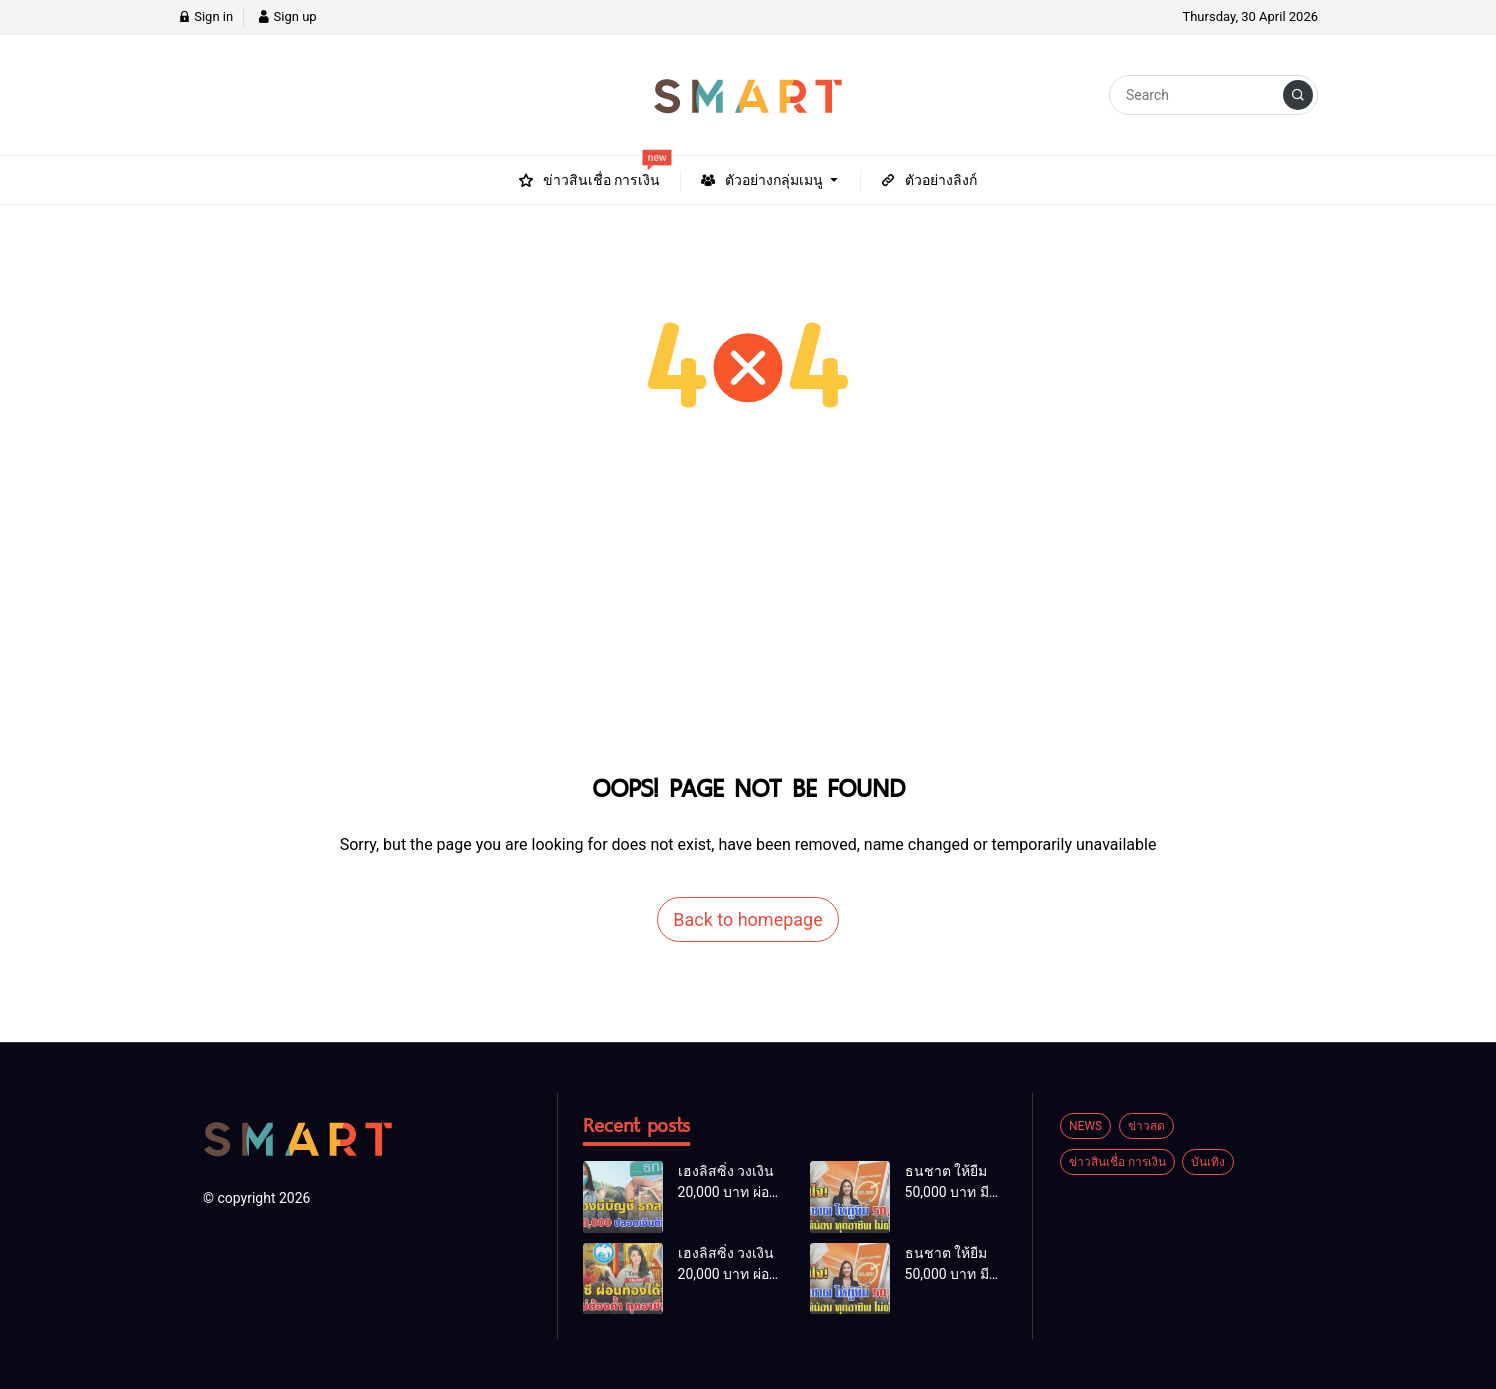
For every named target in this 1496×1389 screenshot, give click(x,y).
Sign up (286, 16)
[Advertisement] (748, 615)
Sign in (205, 16)
